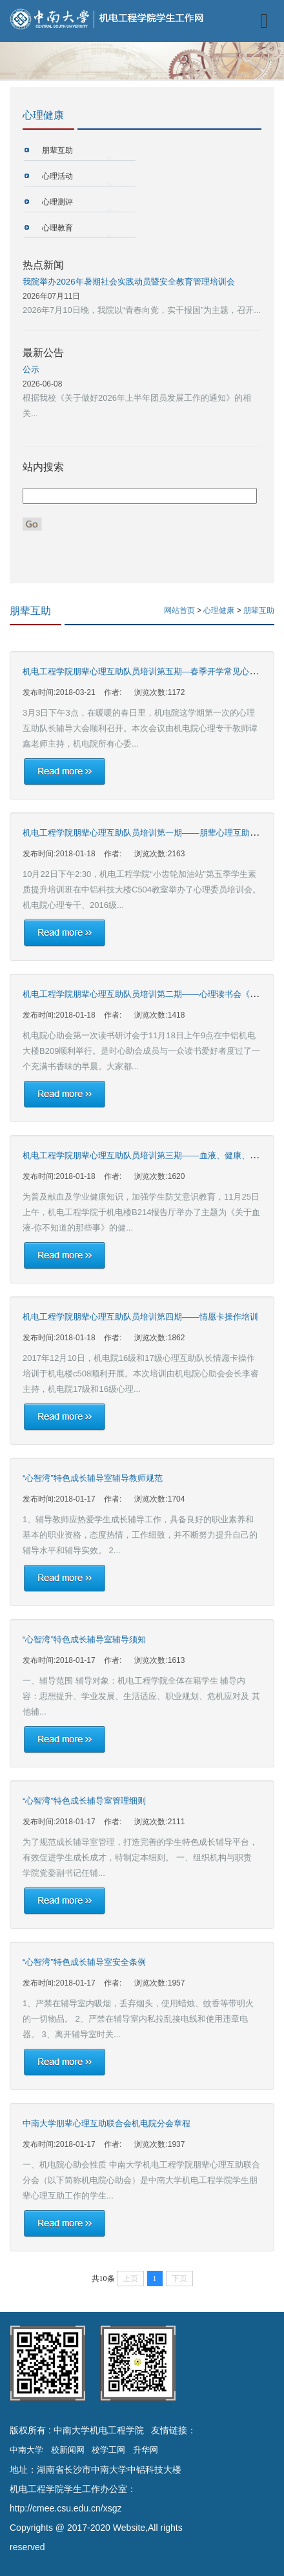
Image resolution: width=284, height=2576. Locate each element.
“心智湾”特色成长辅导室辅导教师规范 (93, 1478)
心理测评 (57, 201)
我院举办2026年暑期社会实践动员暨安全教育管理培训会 (129, 282)
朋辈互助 (57, 150)
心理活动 (57, 176)
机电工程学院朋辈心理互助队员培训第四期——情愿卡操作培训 (140, 1317)
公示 (31, 369)
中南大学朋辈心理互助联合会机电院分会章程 (106, 2123)
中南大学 (26, 2450)
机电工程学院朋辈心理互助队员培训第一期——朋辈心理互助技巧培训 (153, 833)
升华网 (145, 2450)
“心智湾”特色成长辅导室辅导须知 (84, 1639)
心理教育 (57, 227)
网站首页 (179, 610)
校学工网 (108, 2450)
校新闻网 (68, 2450)
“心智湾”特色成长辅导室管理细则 (84, 1801)
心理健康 (219, 610)
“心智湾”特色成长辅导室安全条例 (84, 1962)
